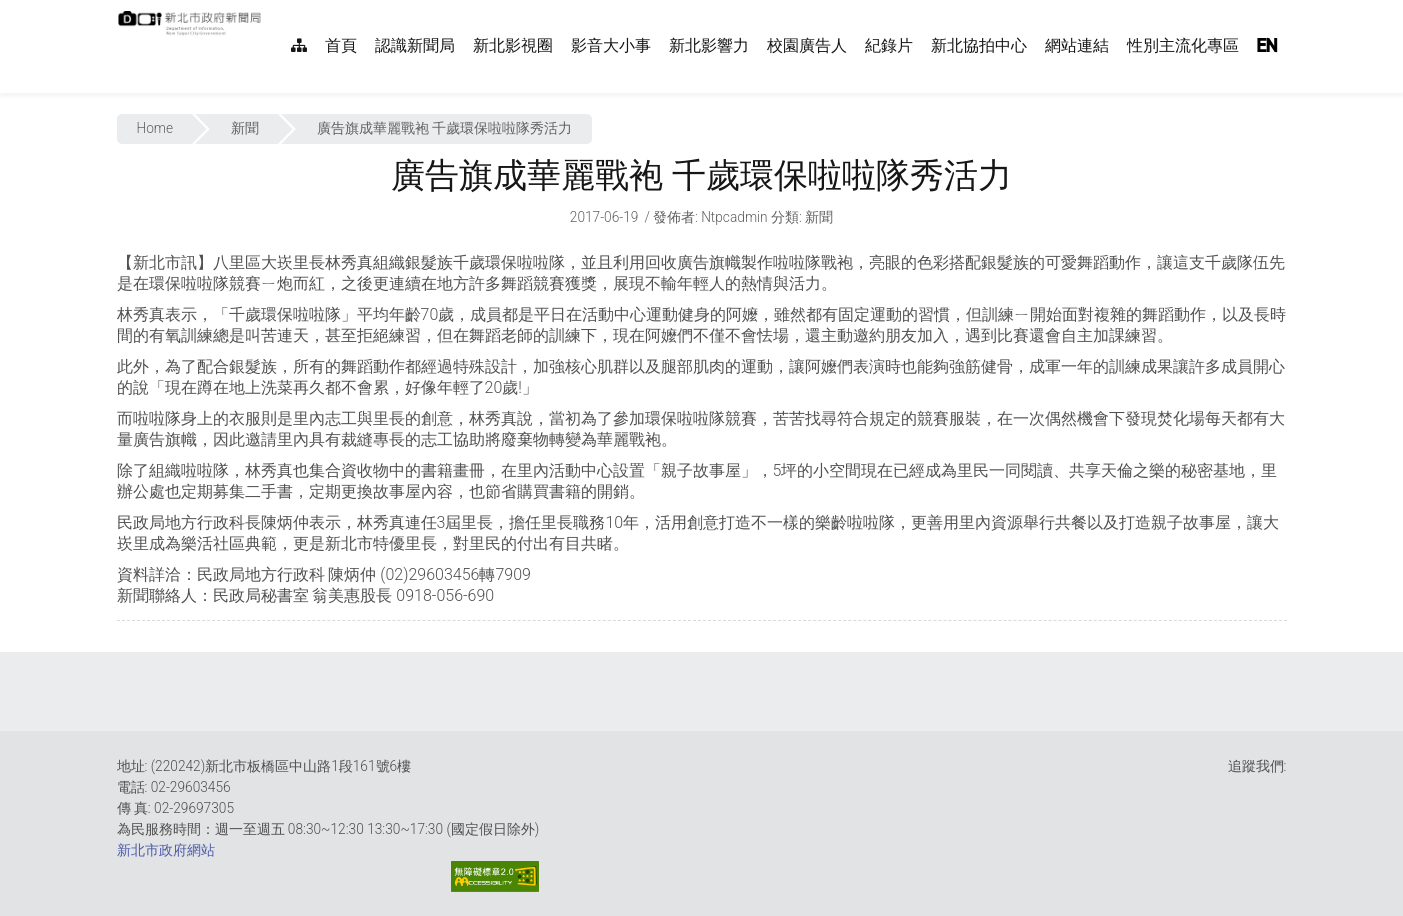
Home (155, 128)
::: (272, 10)
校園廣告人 (807, 45)
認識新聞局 (415, 45)
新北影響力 (709, 45)
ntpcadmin (734, 217)
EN (1267, 45)
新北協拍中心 (979, 45)
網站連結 (1077, 45)
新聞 (245, 128)
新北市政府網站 (166, 850)
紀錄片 (889, 45)
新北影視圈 (513, 45)
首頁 (341, 45)
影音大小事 (611, 45)
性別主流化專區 (1183, 45)
